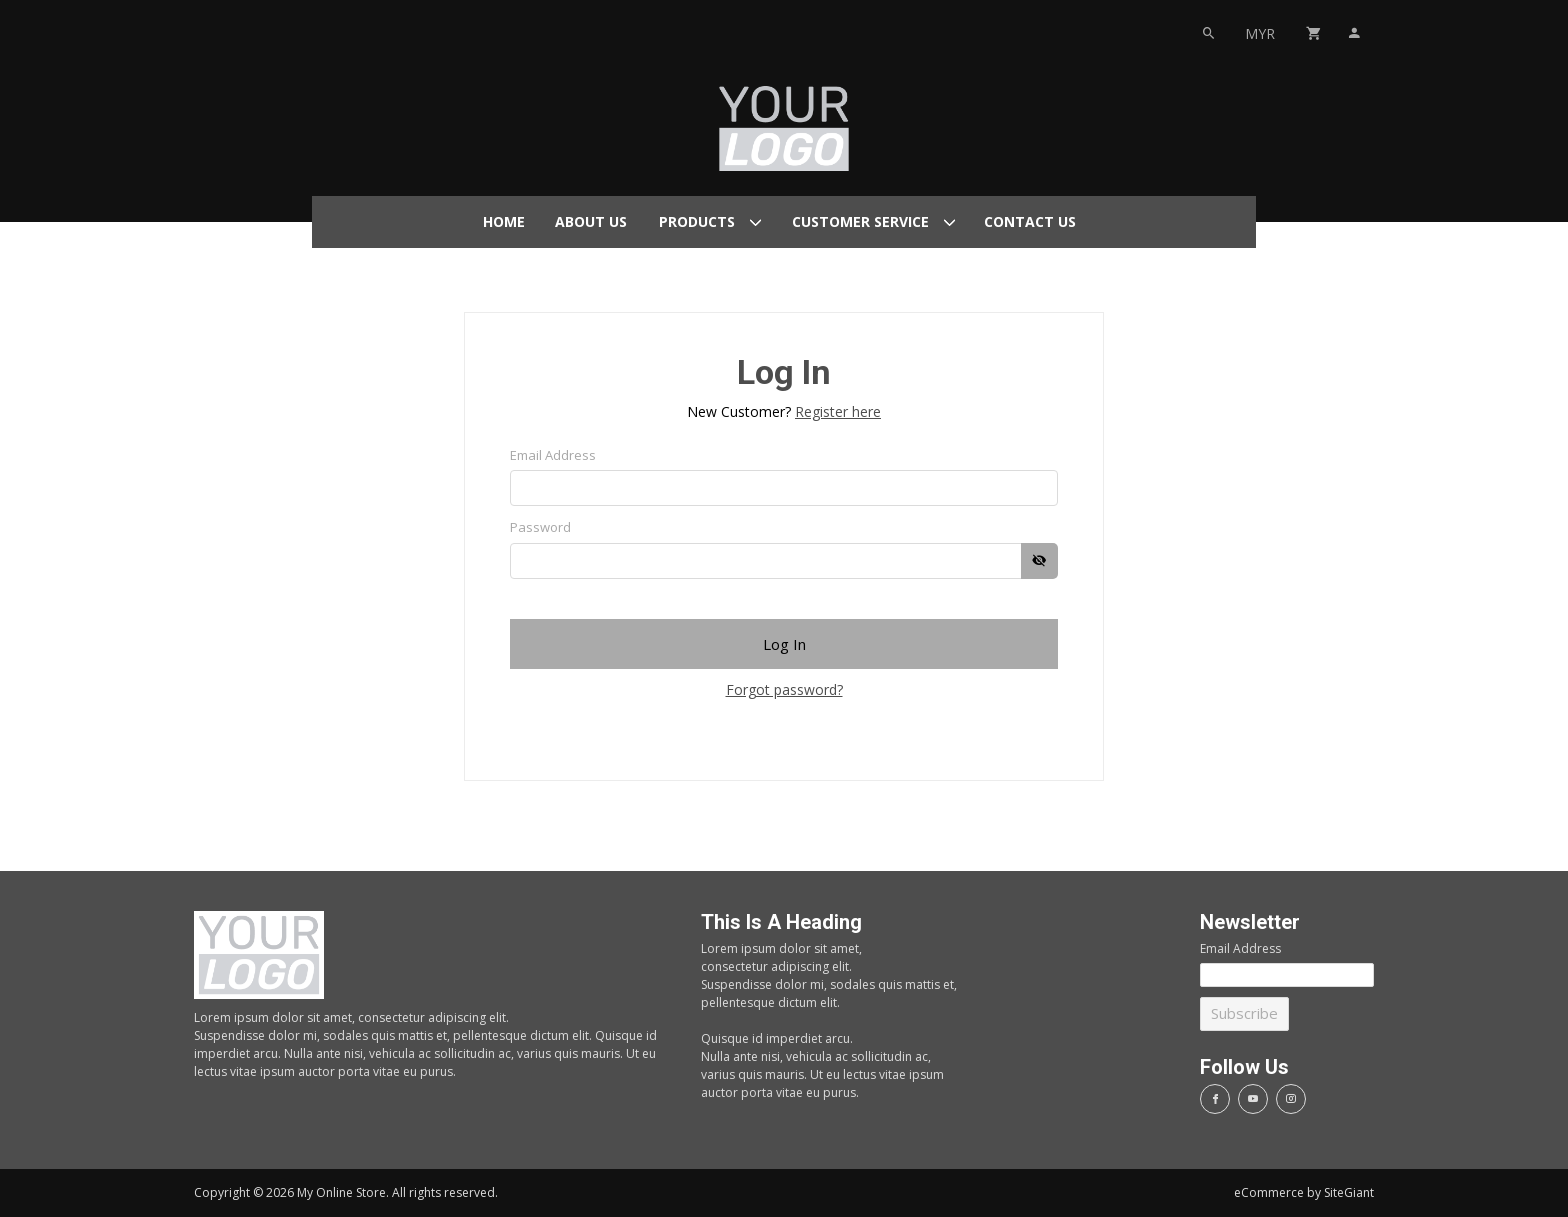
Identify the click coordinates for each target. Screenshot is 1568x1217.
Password (540, 527)
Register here (838, 411)
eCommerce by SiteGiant (1304, 1192)
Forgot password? (784, 689)
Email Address (553, 455)
